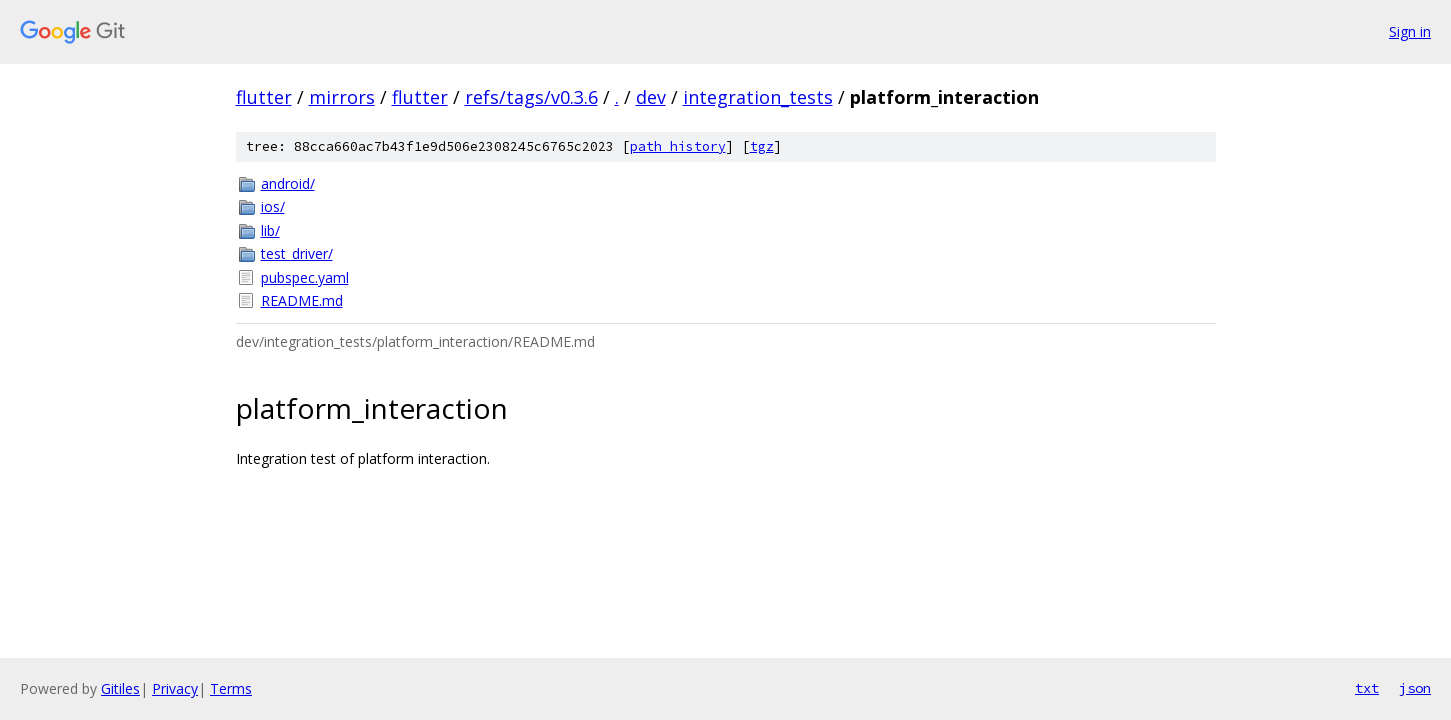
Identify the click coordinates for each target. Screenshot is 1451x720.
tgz (762, 146)
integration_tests (758, 97)
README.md (302, 300)
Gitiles (120, 688)
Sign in (1410, 31)
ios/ (273, 206)
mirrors (342, 97)
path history (678, 146)
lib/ (270, 230)
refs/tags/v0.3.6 (531, 97)
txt (1367, 688)
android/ (288, 183)
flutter (264, 97)
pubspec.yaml (305, 277)
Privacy (175, 688)
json (1415, 688)
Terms (231, 688)
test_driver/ (297, 253)
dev (651, 97)
